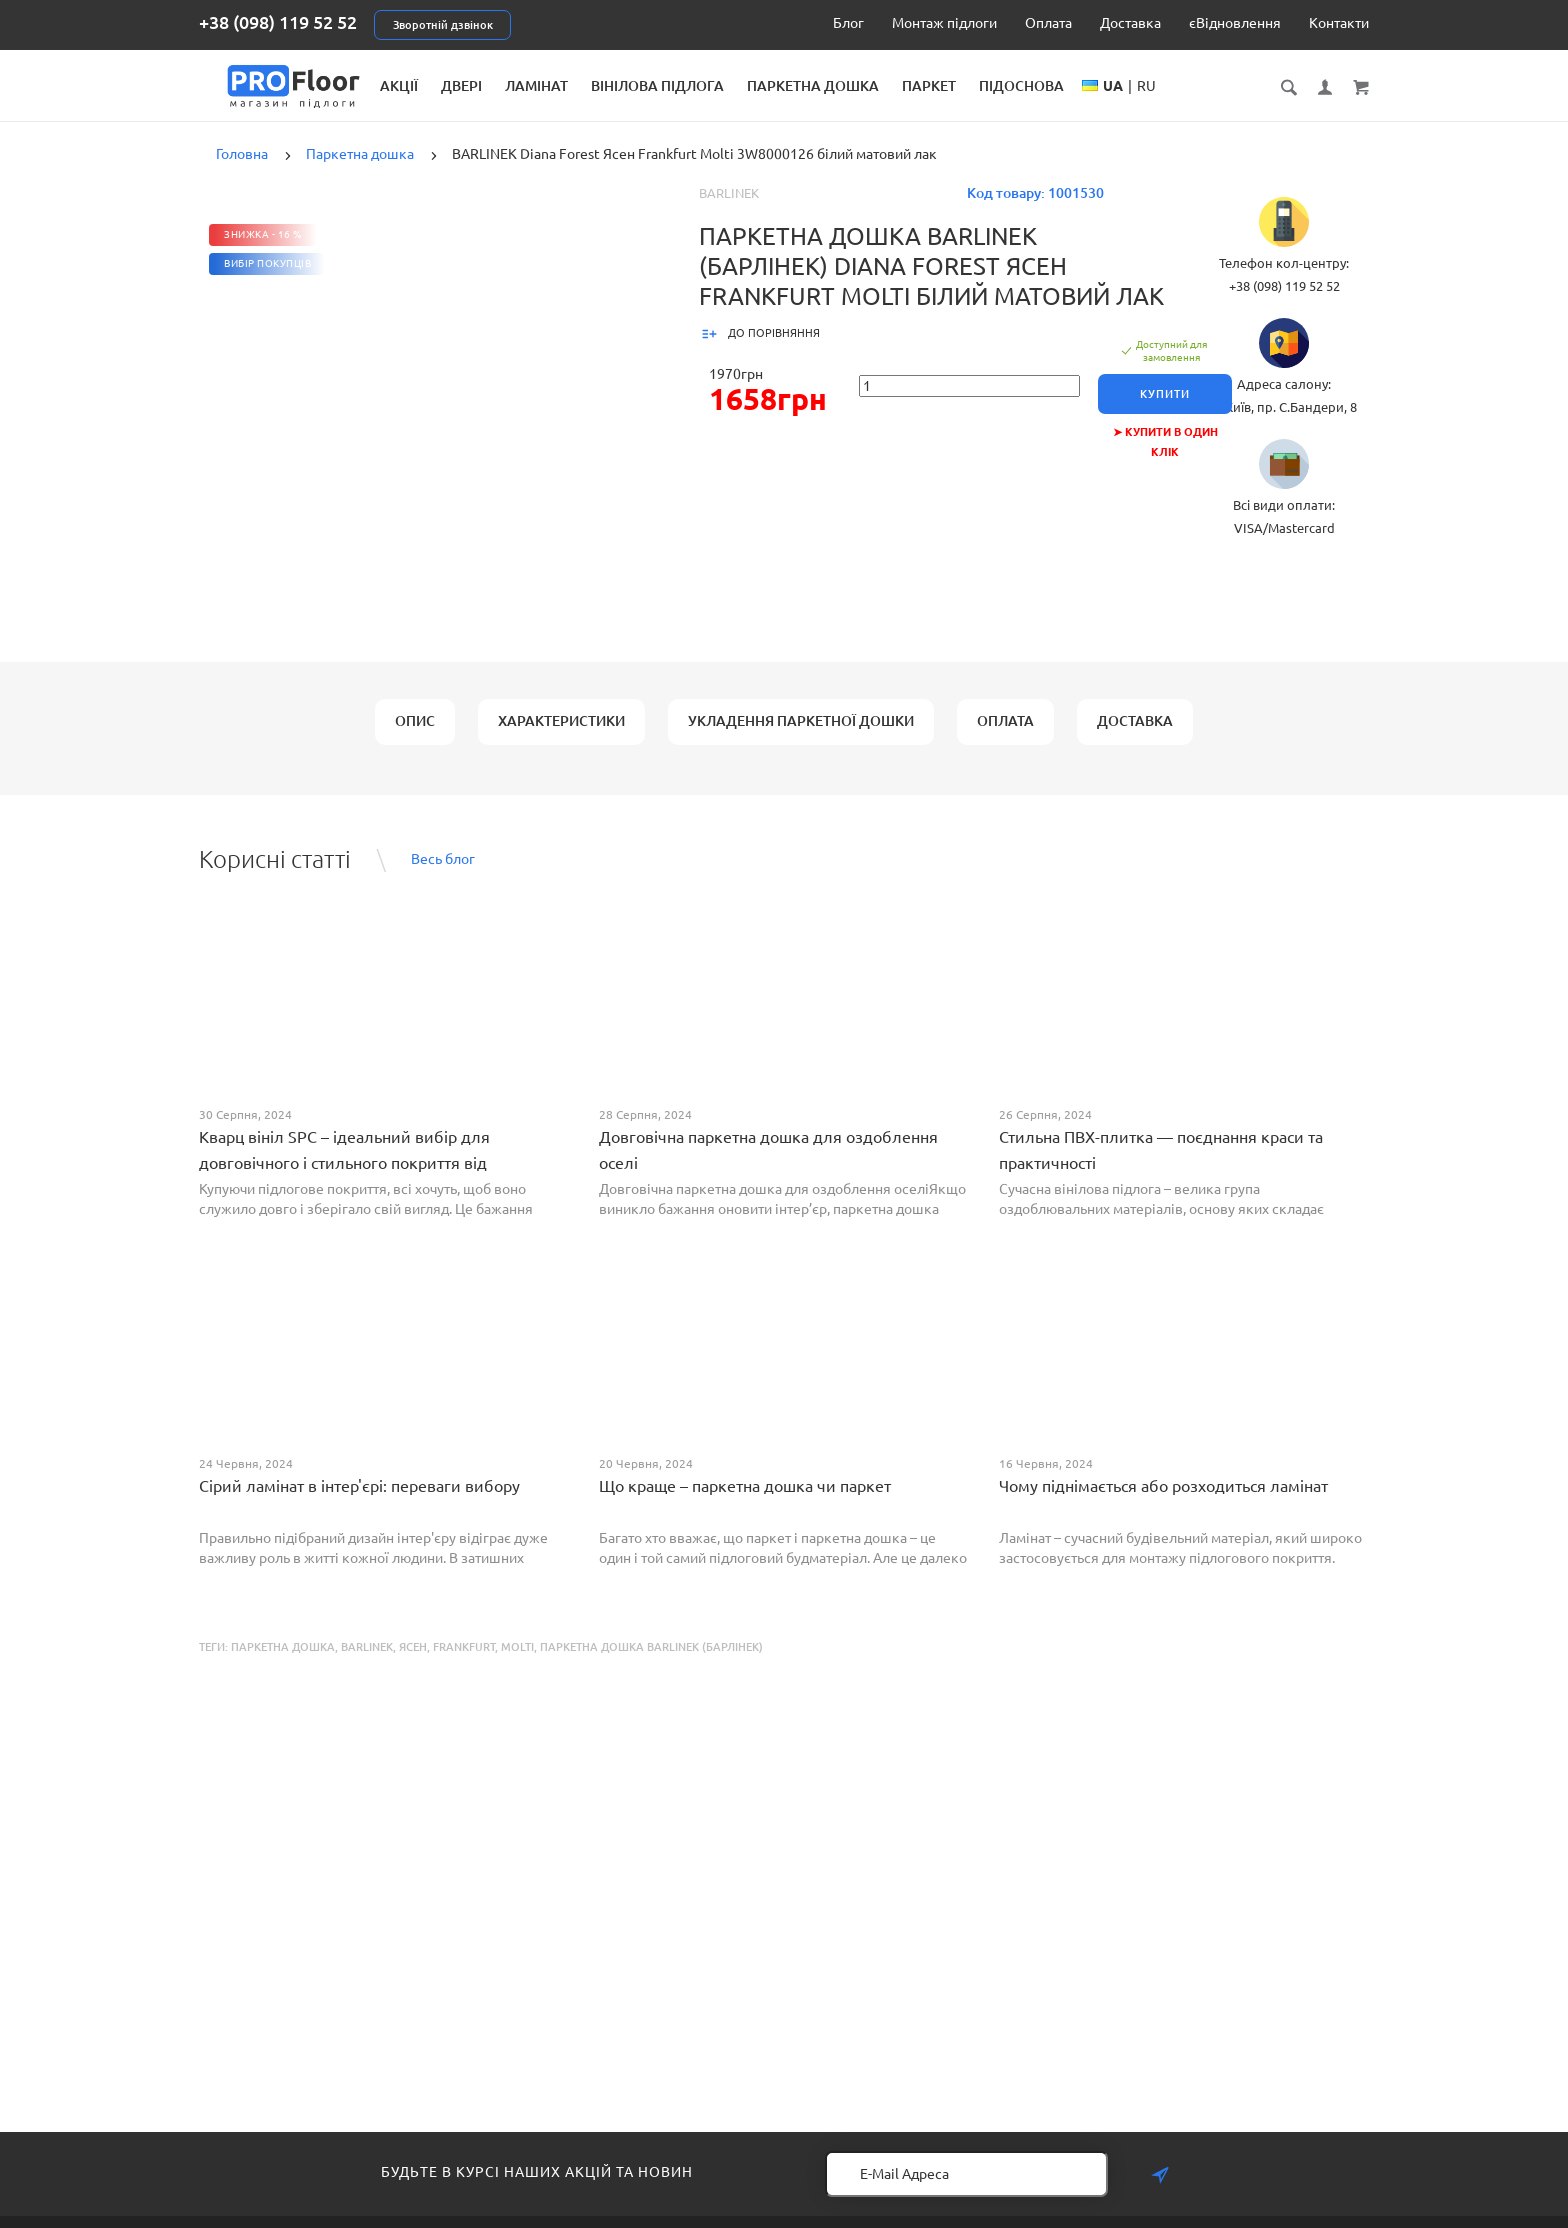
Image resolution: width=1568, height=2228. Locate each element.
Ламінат (705, 86)
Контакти (1339, 23)
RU (1315, 106)
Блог (848, 23)
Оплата (1048, 23)
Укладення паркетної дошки (801, 737)
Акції (568, 86)
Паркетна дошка (982, 86)
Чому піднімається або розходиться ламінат (1163, 1502)
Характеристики (561, 737)
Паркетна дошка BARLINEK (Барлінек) (651, 1663)
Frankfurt (464, 1663)
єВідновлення (1235, 23)
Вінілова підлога (826, 86)
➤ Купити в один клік (1170, 448)
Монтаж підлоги (944, 23)
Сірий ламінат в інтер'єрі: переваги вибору (359, 1502)
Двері (630, 86)
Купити (1170, 410)
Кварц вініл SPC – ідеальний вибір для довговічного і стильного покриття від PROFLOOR (344, 1179)
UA (1282, 106)
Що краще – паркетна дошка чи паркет (745, 1502)
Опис (415, 737)
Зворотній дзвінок (443, 25)
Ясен (413, 1663)
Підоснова (1190, 86)
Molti (517, 1663)
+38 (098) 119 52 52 (278, 22)
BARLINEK (367, 1663)
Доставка (1130, 23)
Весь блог (443, 875)
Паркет (1098, 86)
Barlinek (729, 209)
